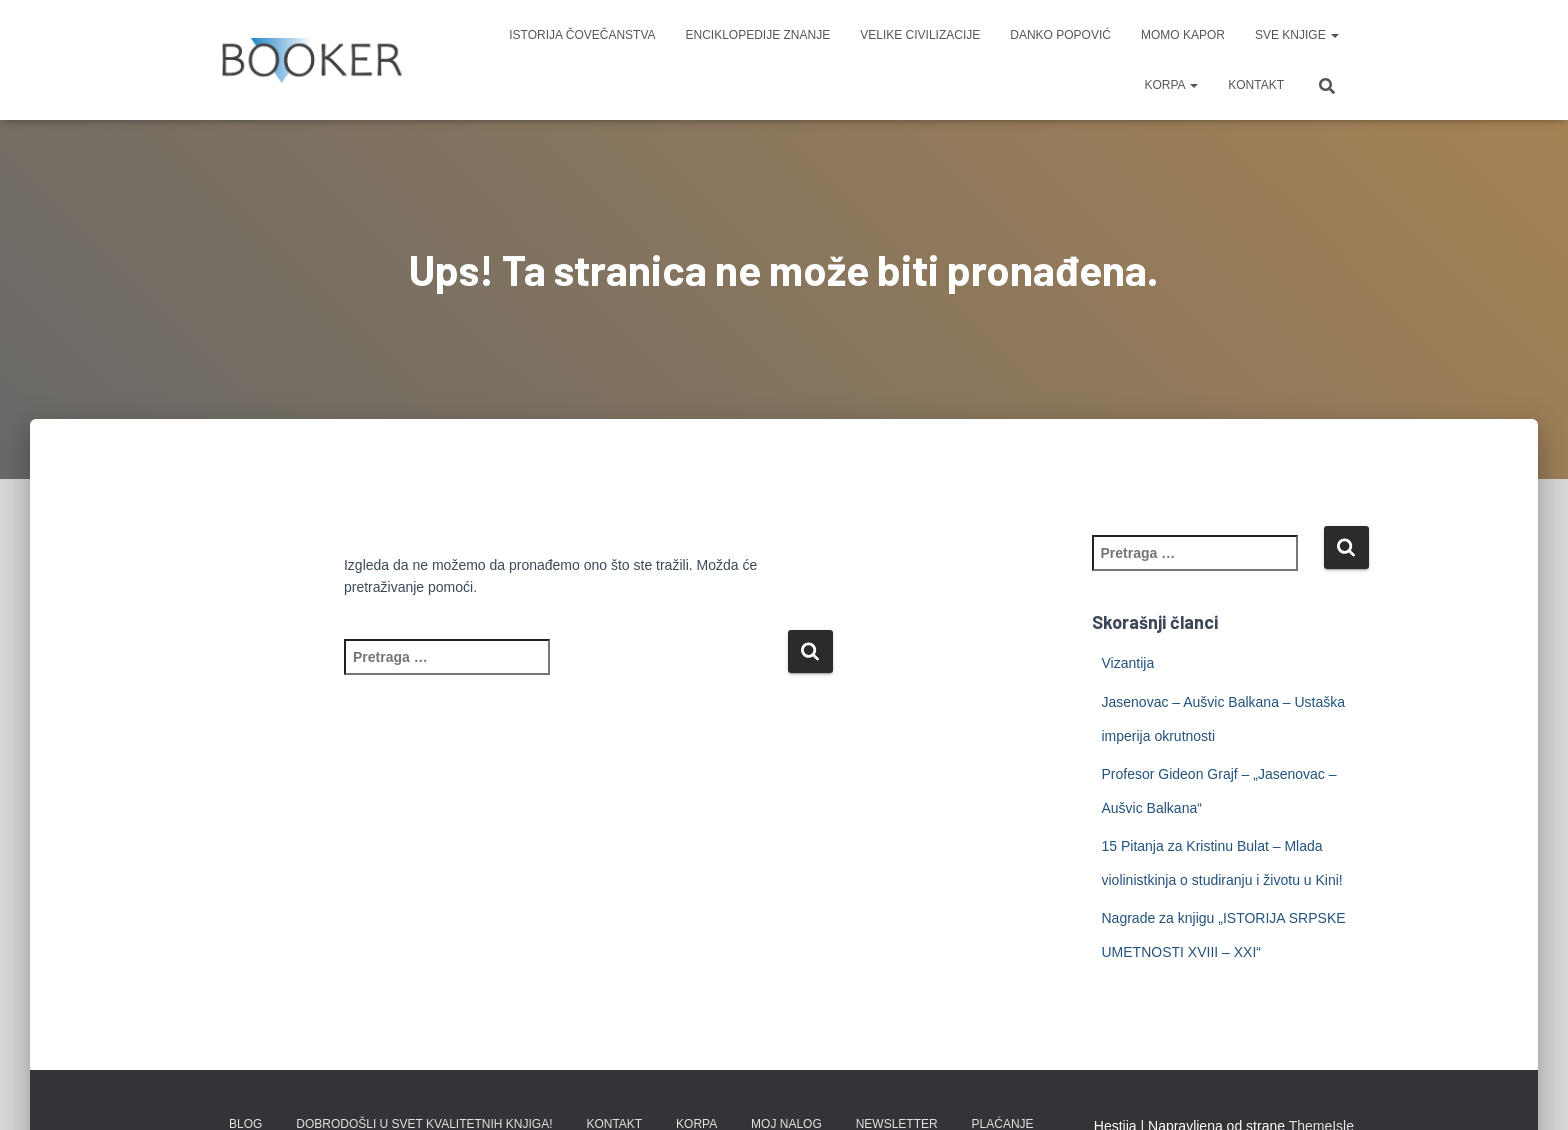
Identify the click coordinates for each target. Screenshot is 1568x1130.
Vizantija (1128, 663)
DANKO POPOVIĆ (1060, 35)
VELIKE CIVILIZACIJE (920, 35)
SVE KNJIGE (1297, 35)
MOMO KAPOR (1183, 35)
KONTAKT (1256, 85)
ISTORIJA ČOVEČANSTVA (582, 35)
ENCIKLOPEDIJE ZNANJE (758, 35)
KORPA (1171, 85)
